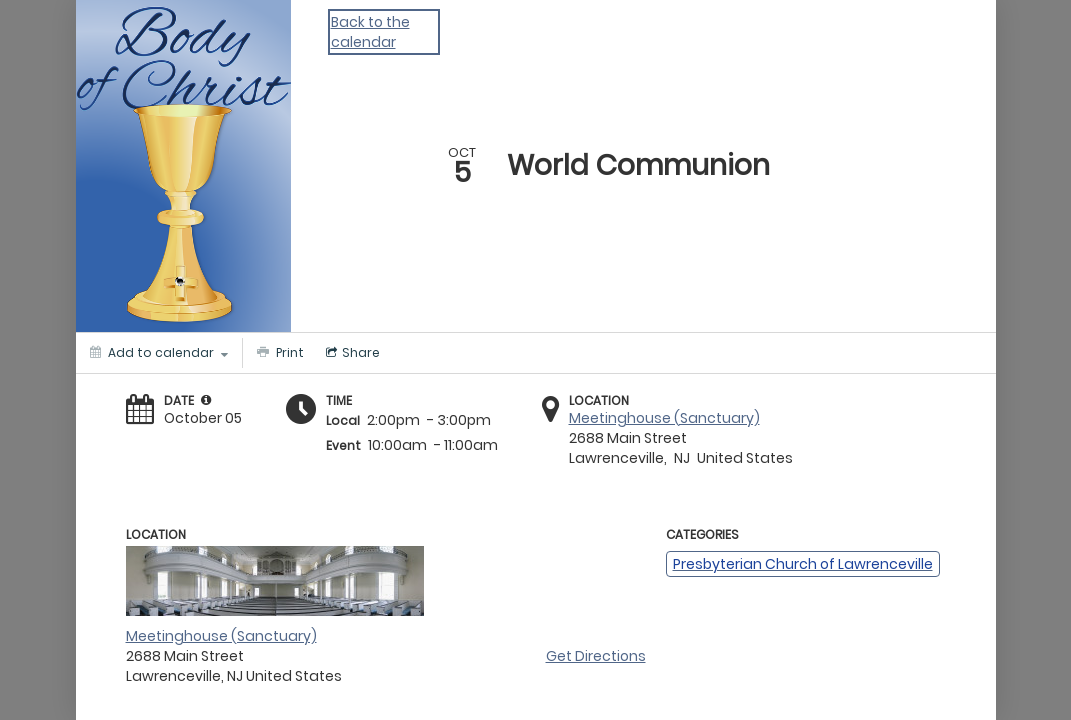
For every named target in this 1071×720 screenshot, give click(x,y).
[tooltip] (206, 400)
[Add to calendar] (159, 353)
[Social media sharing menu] (351, 353)
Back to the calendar (370, 32)
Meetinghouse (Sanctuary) (664, 418)
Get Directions (596, 656)
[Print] (278, 353)
